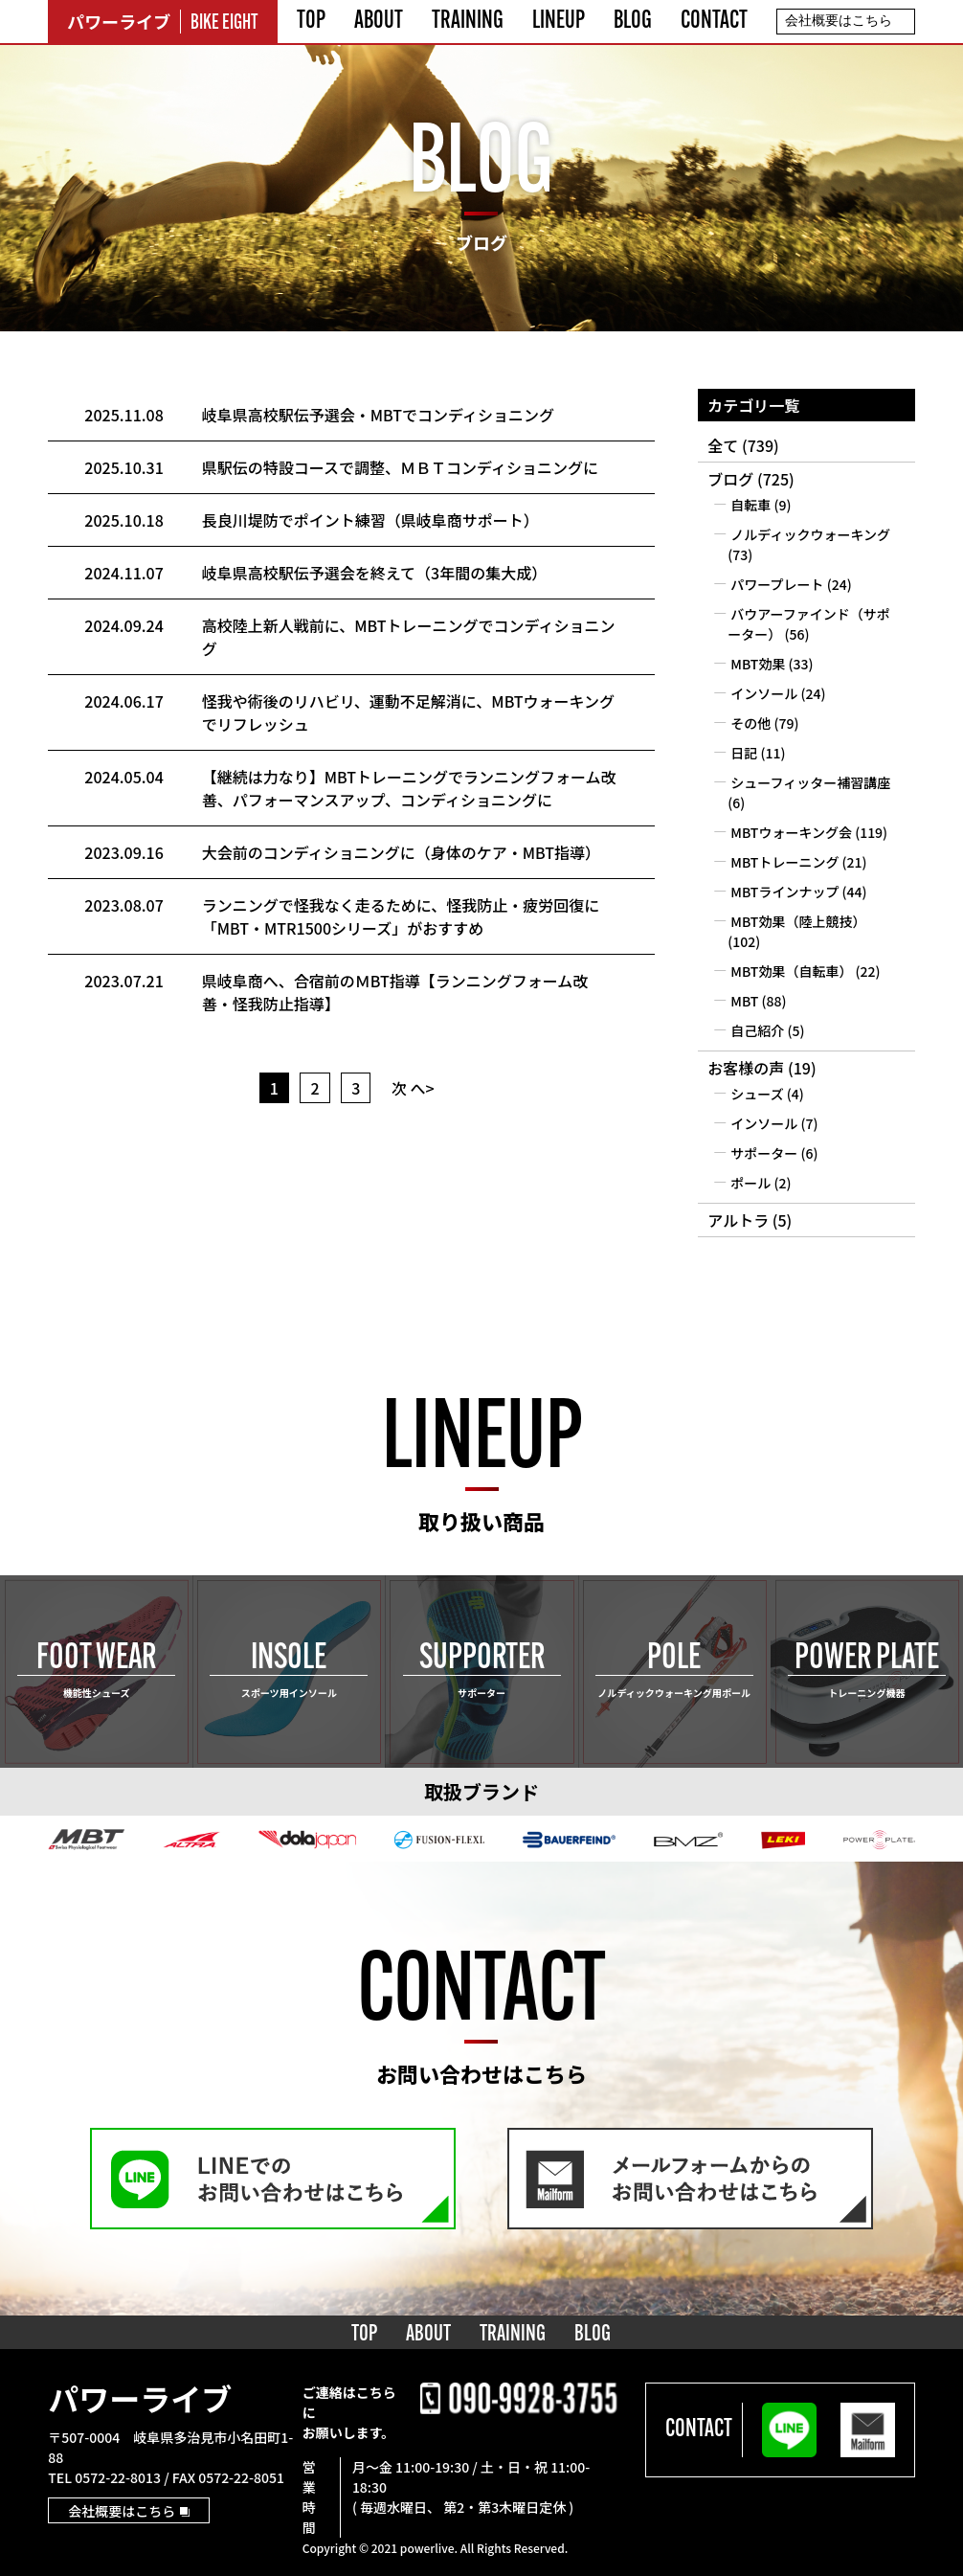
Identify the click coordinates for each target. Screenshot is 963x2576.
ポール (750, 1182)
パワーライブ (140, 2398)
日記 (743, 752)
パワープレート (776, 584)
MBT (744, 1000)
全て (722, 445)
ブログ (730, 478)
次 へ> (413, 1087)
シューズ (756, 1093)
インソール (763, 693)
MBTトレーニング (784, 861)
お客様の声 (745, 1067)
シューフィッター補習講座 (810, 782)
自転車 (750, 504)
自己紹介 (757, 1030)
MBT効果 (757, 663)
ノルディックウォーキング (810, 534)
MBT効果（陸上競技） (797, 921)
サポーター (763, 1153)
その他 (750, 723)
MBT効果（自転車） (791, 971)
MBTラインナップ (784, 891)
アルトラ (738, 1220)
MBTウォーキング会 (791, 832)
